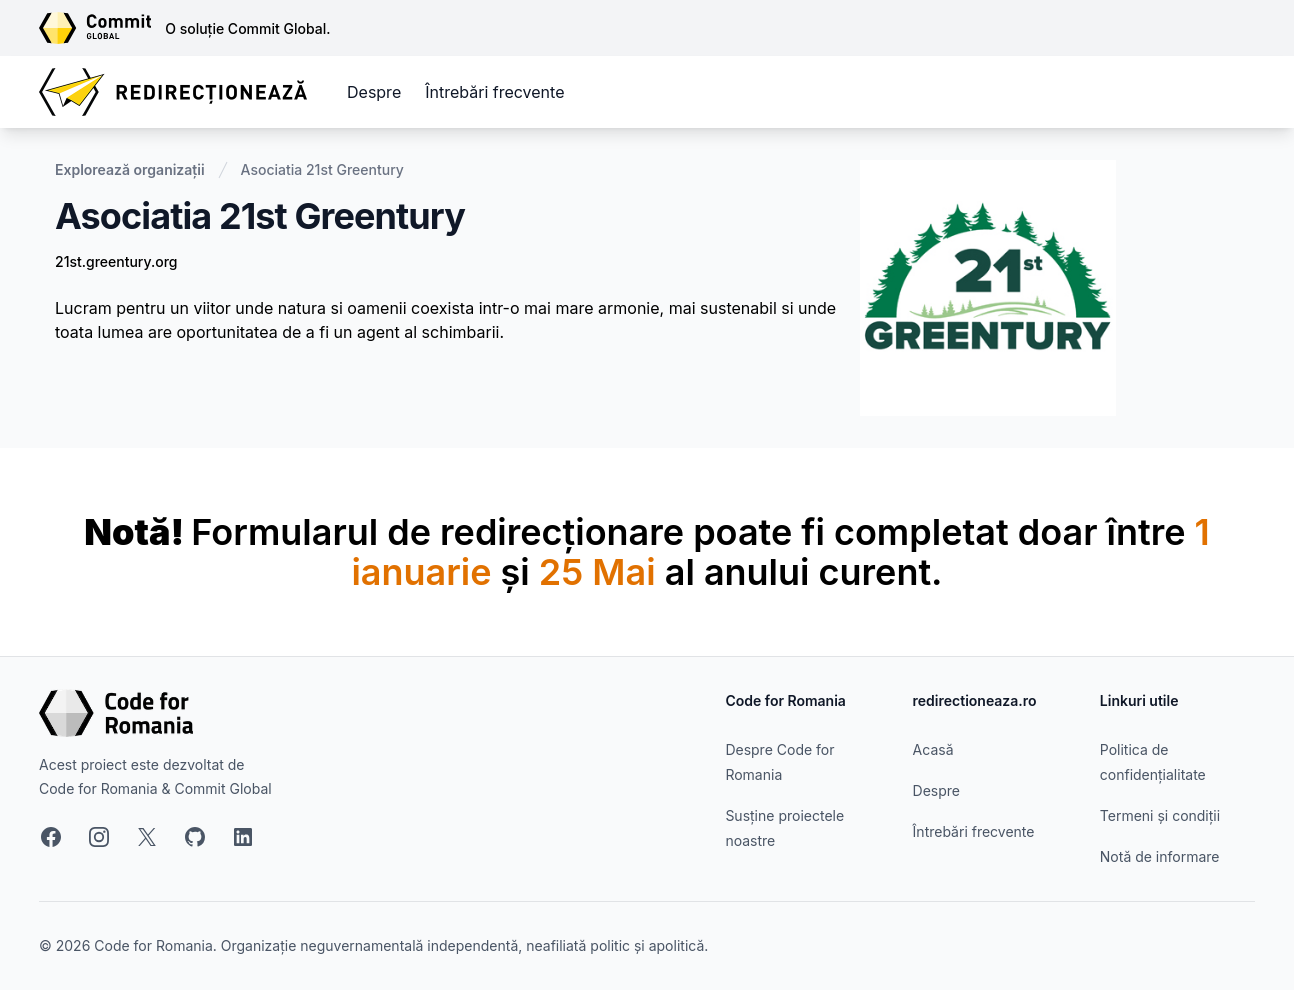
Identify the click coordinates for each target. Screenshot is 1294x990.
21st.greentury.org (116, 261)
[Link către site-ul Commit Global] (102, 28)
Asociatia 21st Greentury (322, 169)
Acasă (933, 749)
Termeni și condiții (1160, 815)
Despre (374, 92)
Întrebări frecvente (494, 92)
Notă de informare (1160, 856)
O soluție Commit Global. (247, 28)
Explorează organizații (130, 169)
